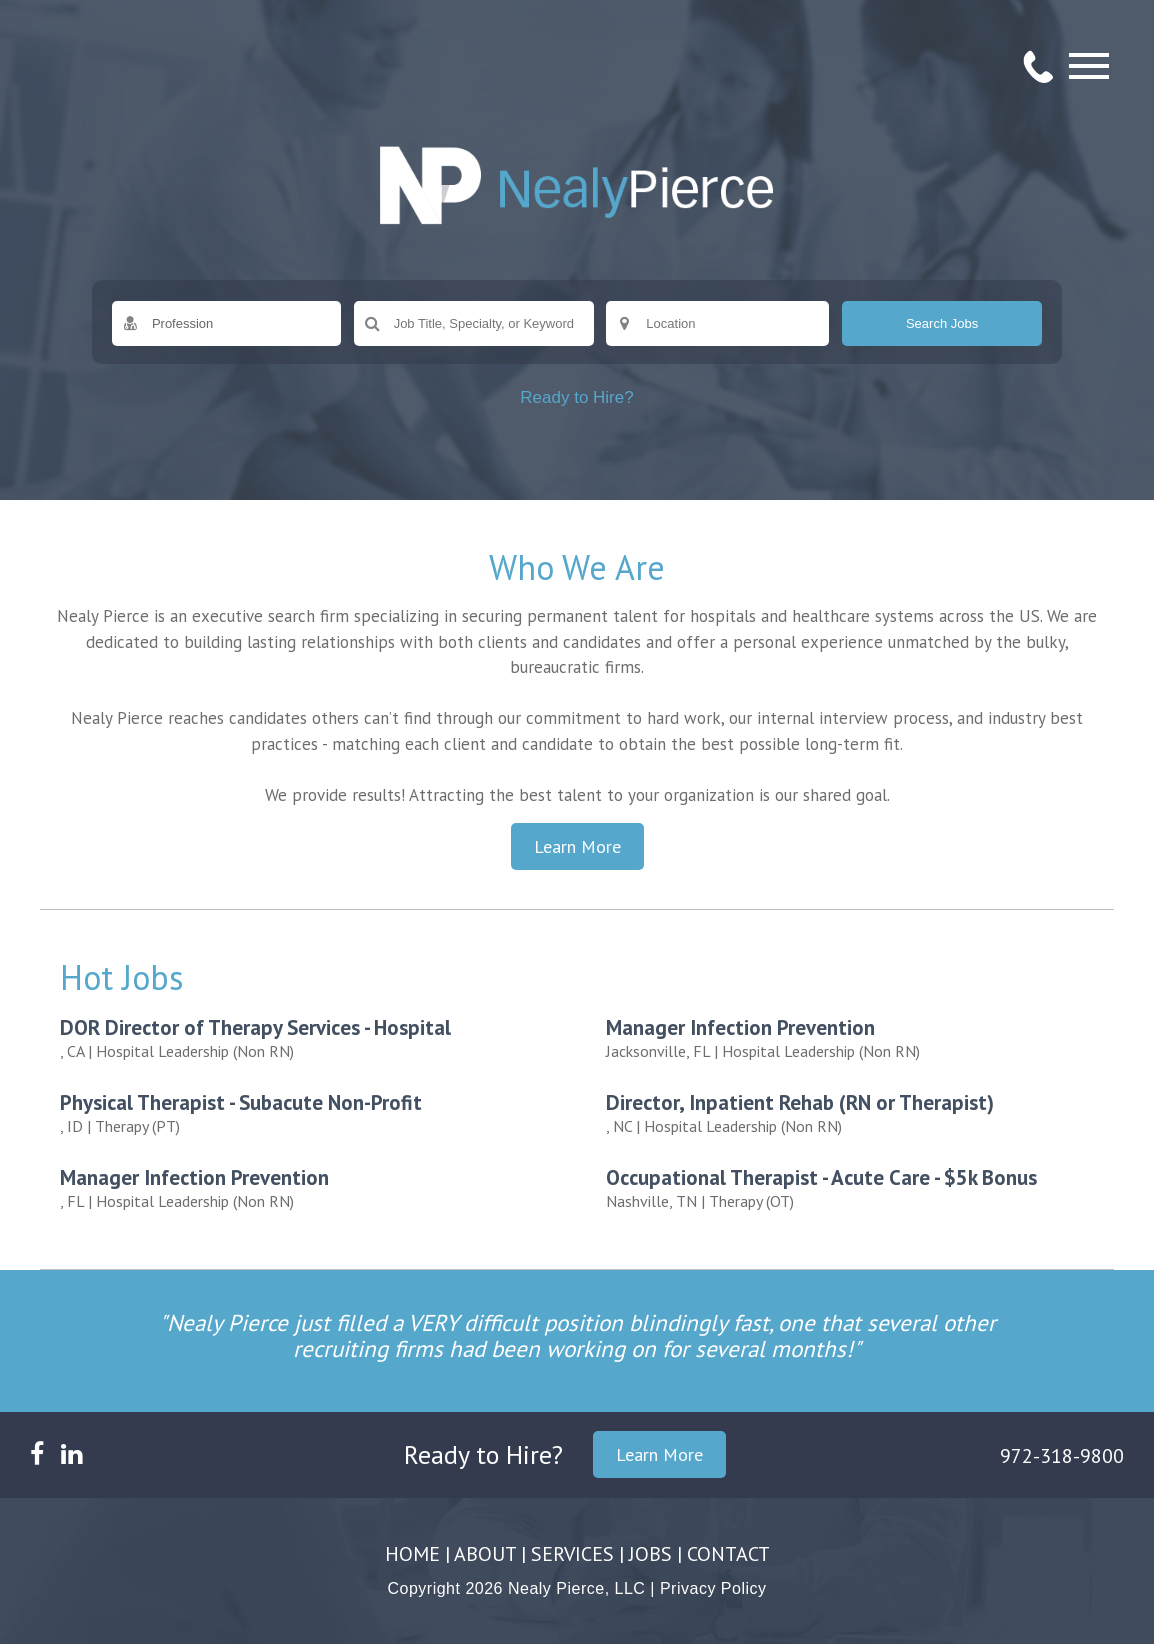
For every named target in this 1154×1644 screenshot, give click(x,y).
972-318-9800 (1062, 1456)
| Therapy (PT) (311, 1112)
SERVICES (572, 1554)
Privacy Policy (713, 1588)
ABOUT (485, 1554)
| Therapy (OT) (857, 1187)
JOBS (650, 1554)
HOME (412, 1554)
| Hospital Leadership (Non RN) (311, 1037)
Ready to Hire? (576, 397)
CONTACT (728, 1554)
